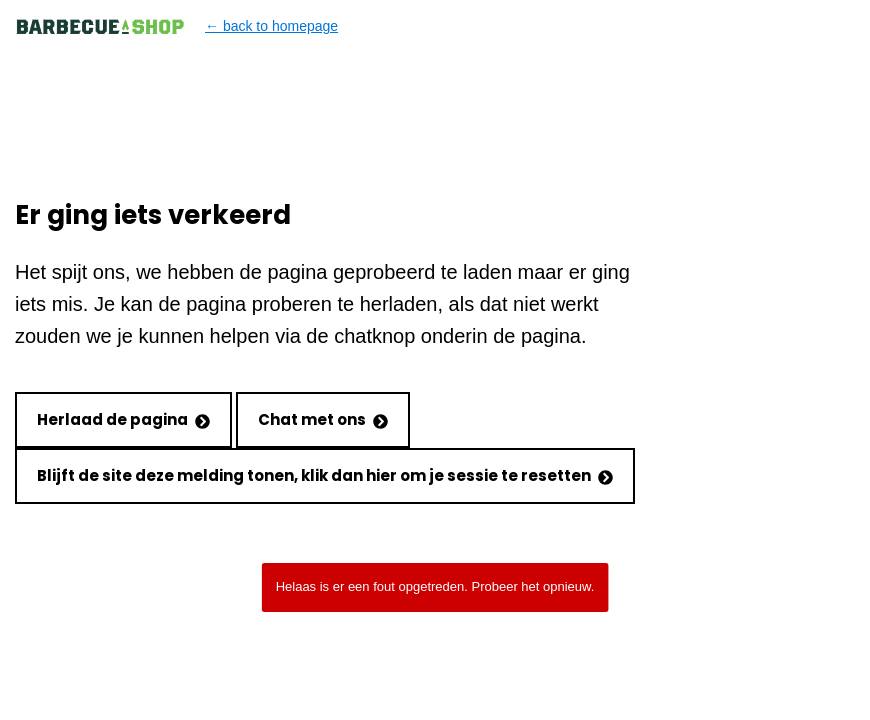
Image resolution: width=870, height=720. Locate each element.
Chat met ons (323, 419)
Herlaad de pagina (123, 419)
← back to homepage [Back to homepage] (176, 26)
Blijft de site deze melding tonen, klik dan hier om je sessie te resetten (325, 475)
